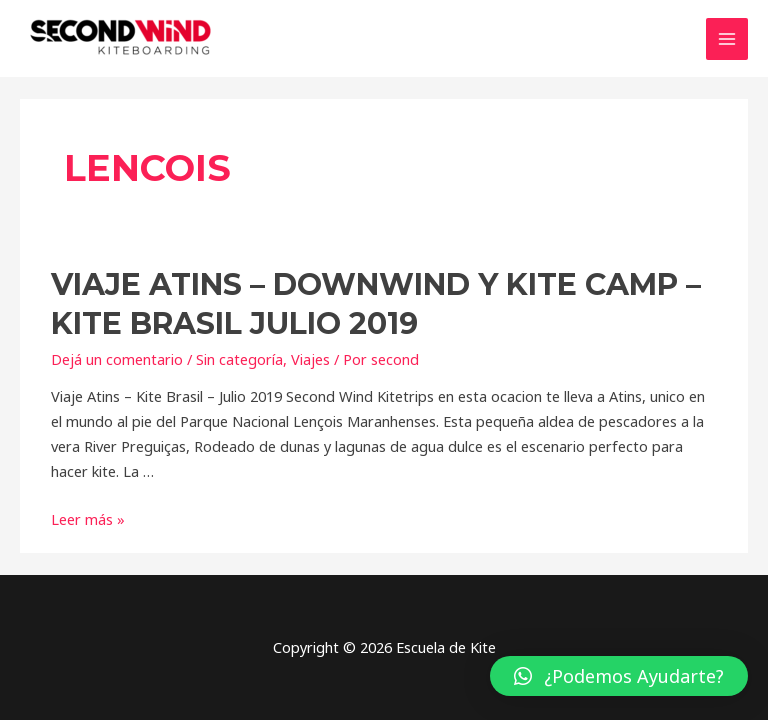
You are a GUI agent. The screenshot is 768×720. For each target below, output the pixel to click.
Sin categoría (239, 359)
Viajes (310, 359)
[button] (619, 676)
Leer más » (88, 519)
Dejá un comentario (117, 359)
